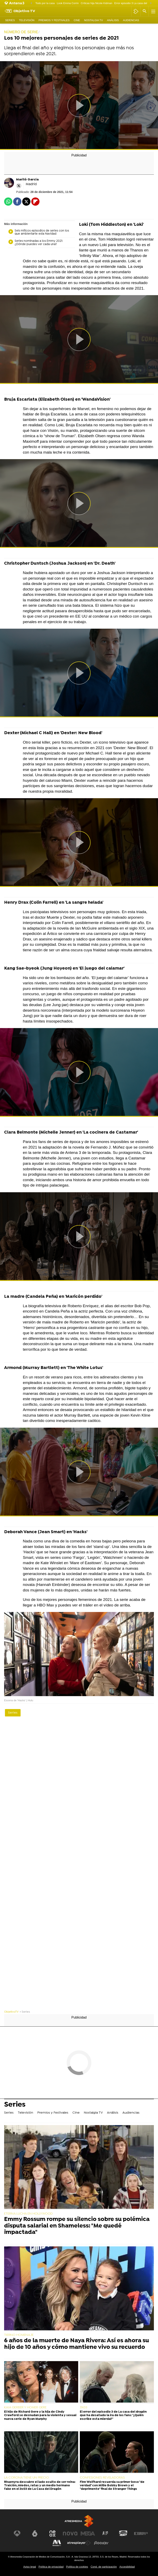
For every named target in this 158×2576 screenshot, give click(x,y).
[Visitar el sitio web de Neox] (52, 2533)
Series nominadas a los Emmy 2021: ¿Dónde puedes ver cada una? (35, 243)
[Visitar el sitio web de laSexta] (35, 2533)
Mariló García (27, 180)
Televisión (26, 20)
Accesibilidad (127, 2566)
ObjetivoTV (11, 2012)
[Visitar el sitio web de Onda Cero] (123, 2533)
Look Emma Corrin (68, 3)
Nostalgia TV (93, 20)
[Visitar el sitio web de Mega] (88, 2533)
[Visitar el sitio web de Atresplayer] (79, 2543)
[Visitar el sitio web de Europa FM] (141, 2533)
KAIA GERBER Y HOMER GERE (25, 2407)
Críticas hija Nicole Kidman (96, 3)
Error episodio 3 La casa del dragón (135, 3)
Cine (77, 20)
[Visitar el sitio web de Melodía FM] (57, 2543)
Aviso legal (29, 2566)
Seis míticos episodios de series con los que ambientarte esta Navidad (38, 232)
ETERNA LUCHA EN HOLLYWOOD (28, 2214)
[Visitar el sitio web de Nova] (70, 2533)
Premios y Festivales (54, 20)
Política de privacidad (51, 2566)
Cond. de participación (104, 2566)
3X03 (83, 2407)
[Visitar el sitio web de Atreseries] (105, 2533)
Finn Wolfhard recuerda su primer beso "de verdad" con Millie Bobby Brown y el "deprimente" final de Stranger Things (112, 2485)
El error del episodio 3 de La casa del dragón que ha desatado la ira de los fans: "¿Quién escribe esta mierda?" (113, 2415)
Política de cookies (77, 2566)
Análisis (113, 20)
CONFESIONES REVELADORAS (102, 2478)
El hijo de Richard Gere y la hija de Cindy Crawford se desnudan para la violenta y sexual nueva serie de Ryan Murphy (40, 2415)
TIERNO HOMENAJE (19, 2335)
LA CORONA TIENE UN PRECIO (26, 2478)
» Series (25, 2012)
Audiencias (131, 20)
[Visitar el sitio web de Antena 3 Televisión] (17, 2533)
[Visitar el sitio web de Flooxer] (101, 2543)
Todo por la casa (45, 3)
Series (10, 20)
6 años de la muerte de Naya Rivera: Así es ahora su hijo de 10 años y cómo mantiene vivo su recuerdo (76, 2344)
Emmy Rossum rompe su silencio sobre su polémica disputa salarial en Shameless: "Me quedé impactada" (77, 2226)
